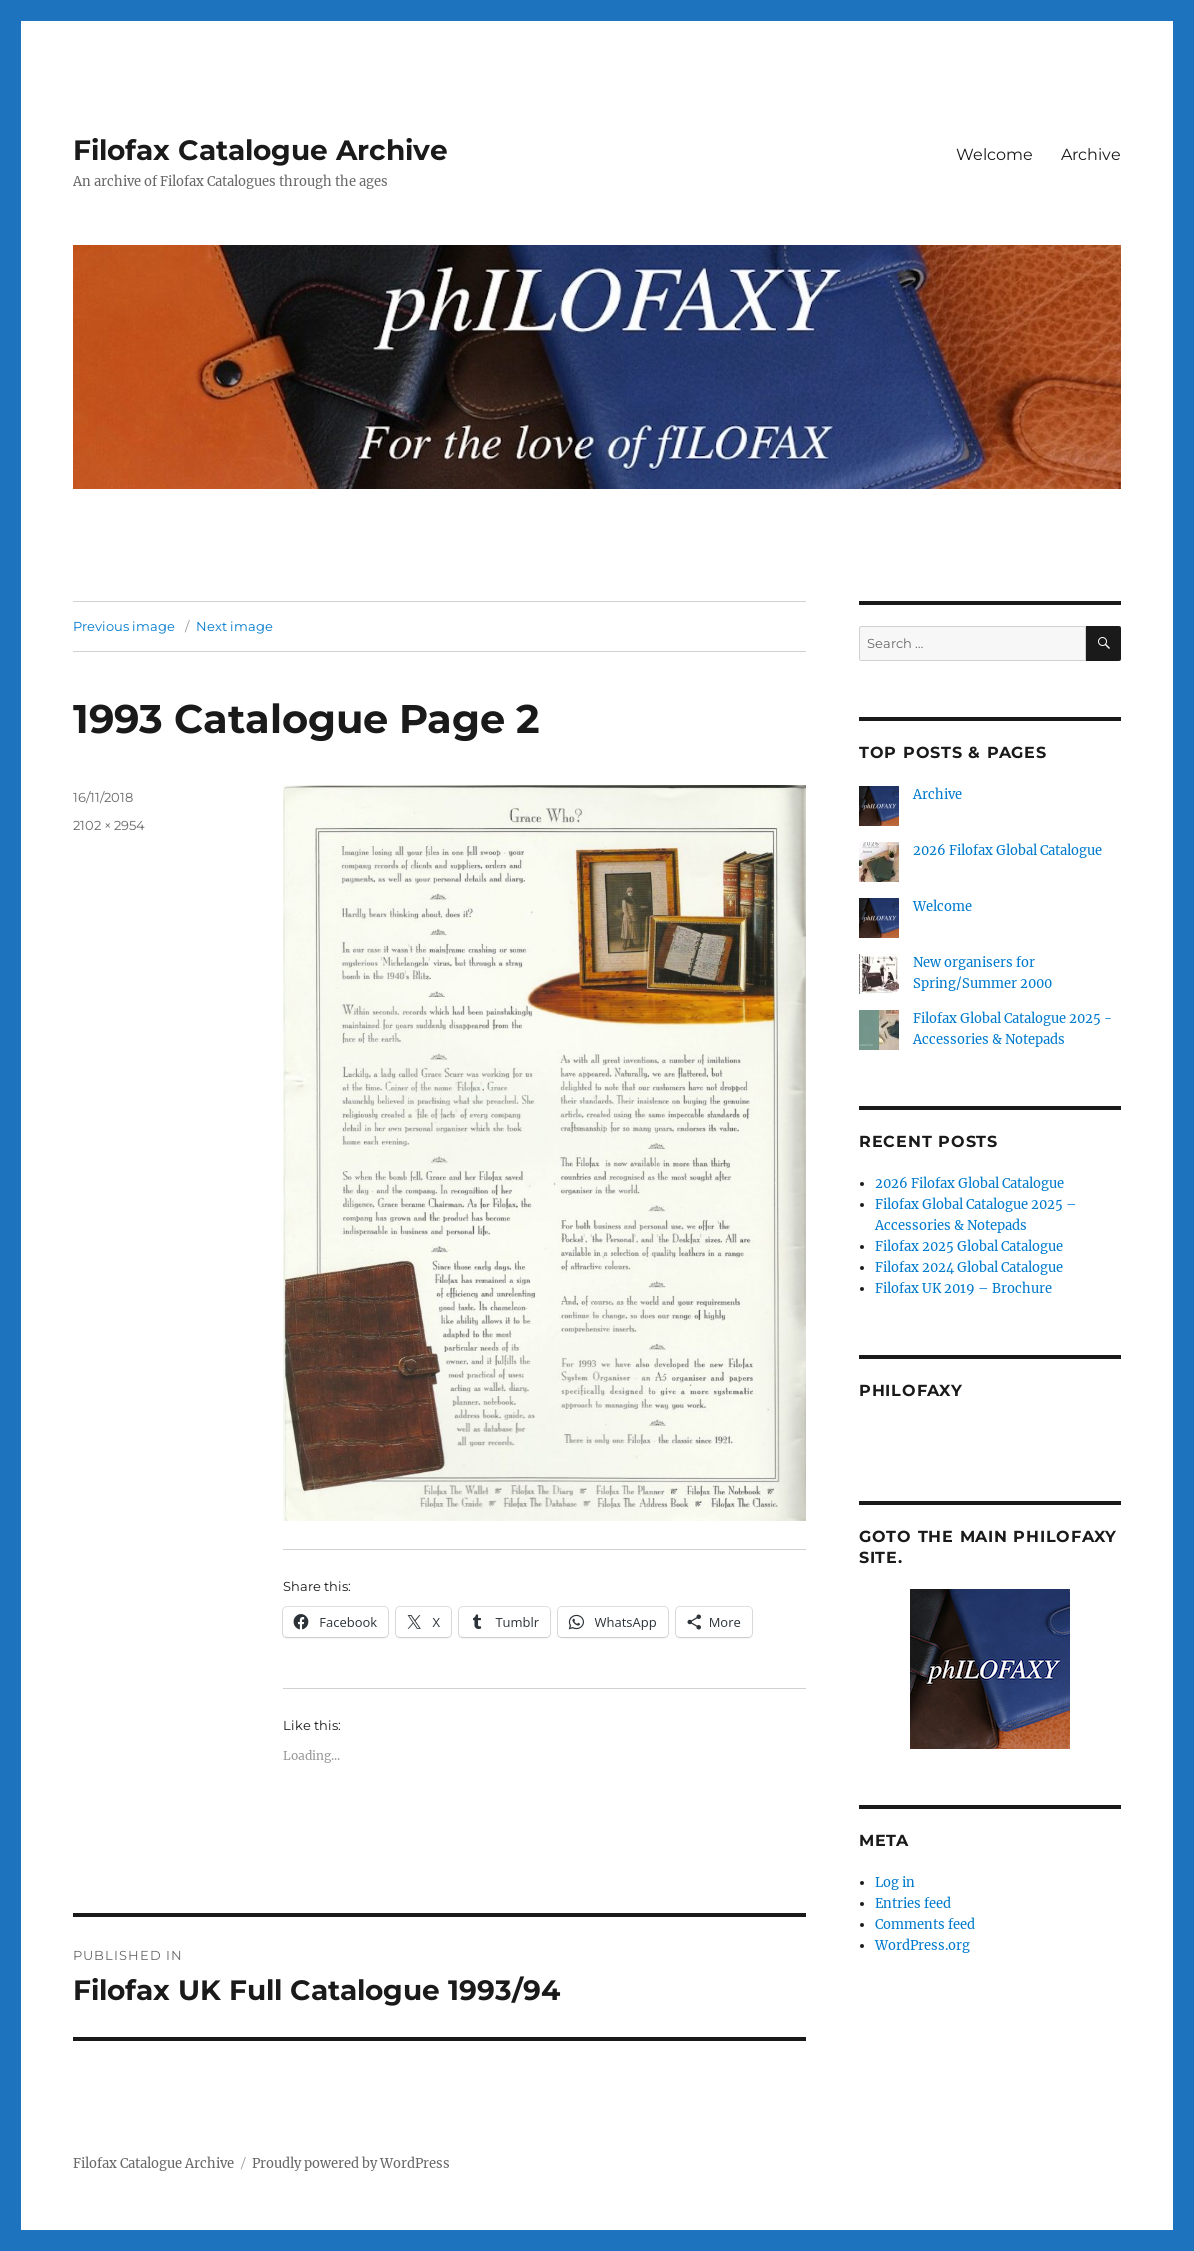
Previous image (124, 626)
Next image (234, 626)
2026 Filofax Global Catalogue (1007, 850)
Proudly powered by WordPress (351, 2163)
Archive (1091, 154)
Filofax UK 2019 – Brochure (963, 1288)
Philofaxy (911, 1390)
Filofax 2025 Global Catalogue (969, 1246)
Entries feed (913, 1903)
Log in (895, 1882)
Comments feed (925, 1924)
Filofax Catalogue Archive (260, 150)
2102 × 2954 (109, 825)
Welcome (994, 154)
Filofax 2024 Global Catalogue (969, 1267)
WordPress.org (922, 1945)
